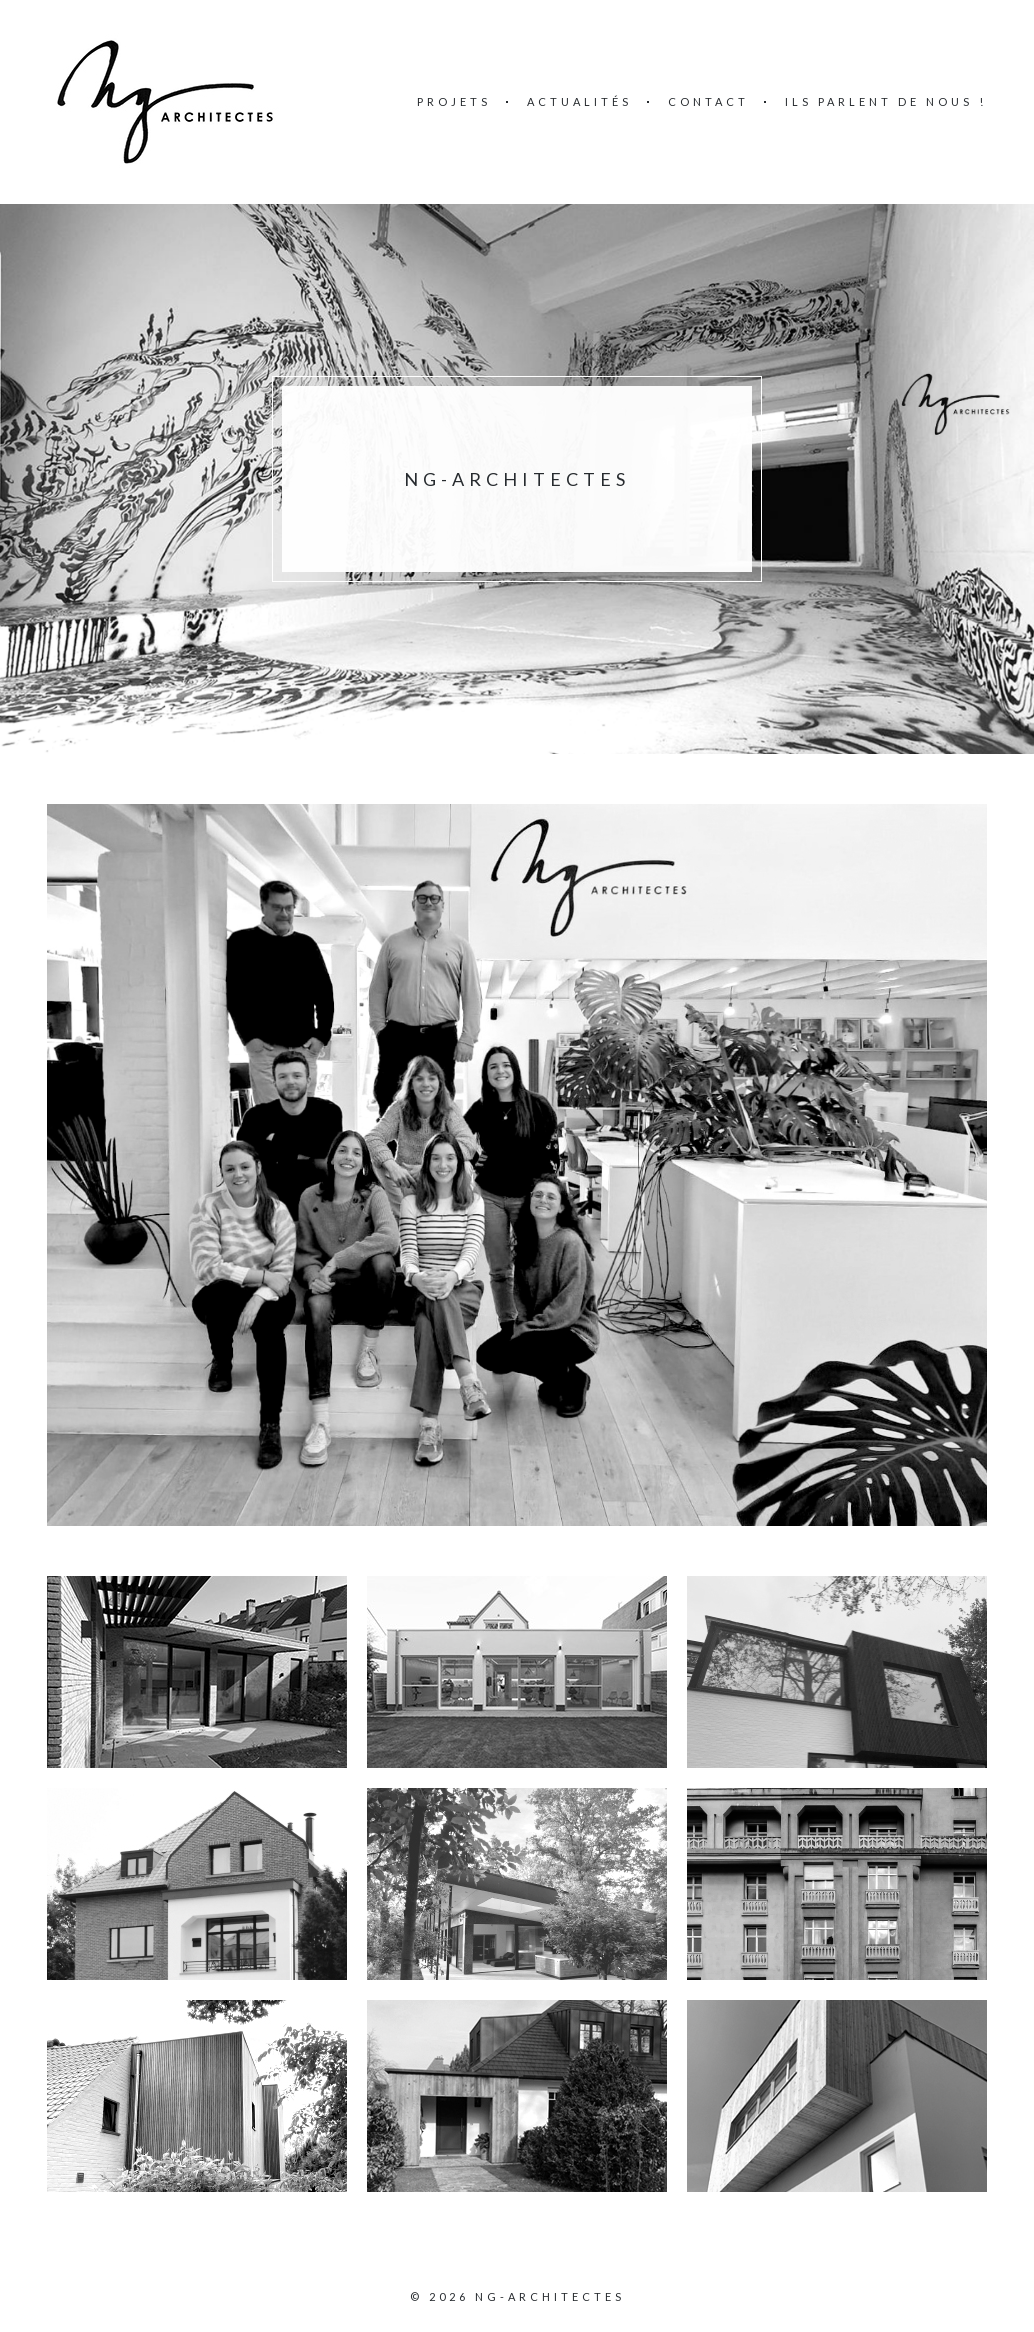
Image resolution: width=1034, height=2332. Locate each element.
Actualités (579, 101)
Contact (708, 101)
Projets (454, 101)
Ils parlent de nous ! (886, 101)
